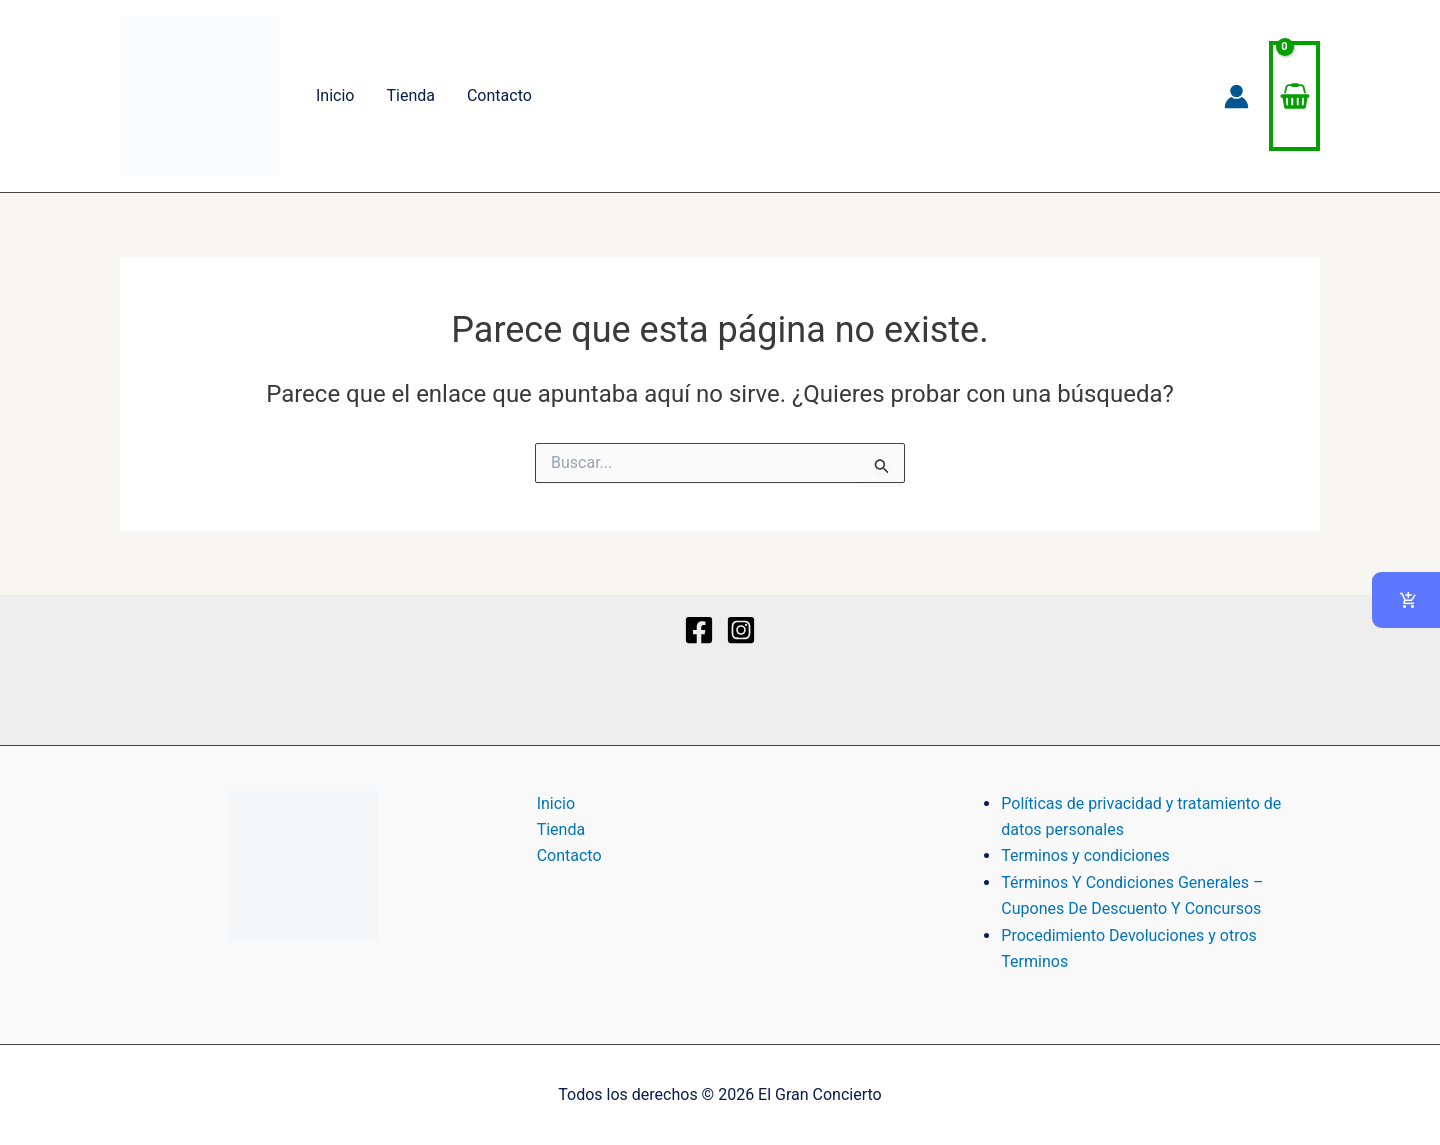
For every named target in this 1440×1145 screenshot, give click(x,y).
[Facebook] (699, 630)
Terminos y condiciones (1085, 855)
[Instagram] (741, 630)
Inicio (335, 95)
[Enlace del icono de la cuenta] (1236, 96)
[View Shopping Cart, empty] (1294, 96)
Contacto (499, 95)
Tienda (410, 95)
